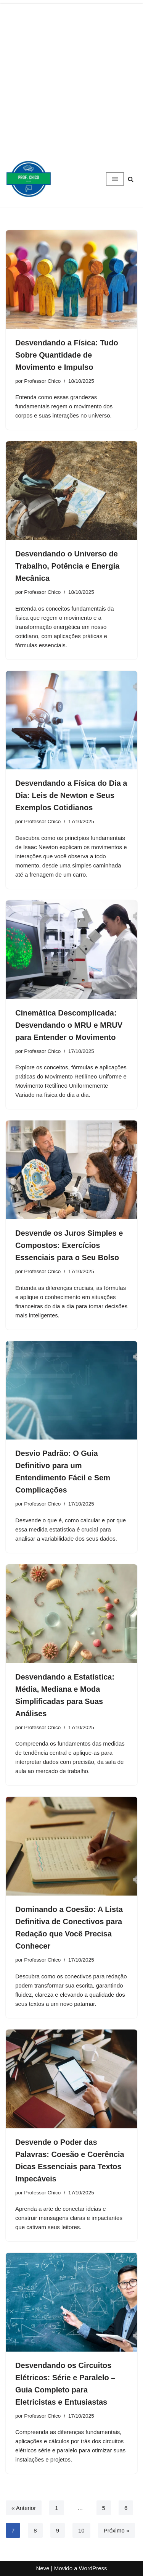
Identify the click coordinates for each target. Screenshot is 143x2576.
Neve (42, 2568)
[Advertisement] (71, 75)
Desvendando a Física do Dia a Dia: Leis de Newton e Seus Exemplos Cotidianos (71, 795)
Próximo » (117, 2530)
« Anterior (23, 2508)
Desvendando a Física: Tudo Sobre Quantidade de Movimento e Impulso (66, 355)
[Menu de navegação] (115, 178)
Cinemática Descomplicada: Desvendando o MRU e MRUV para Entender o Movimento (68, 1025)
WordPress (93, 2568)
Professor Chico (42, 381)
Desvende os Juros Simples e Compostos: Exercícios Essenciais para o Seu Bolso (69, 1245)
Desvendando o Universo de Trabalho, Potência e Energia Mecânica (67, 566)
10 (81, 2530)
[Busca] (130, 179)
